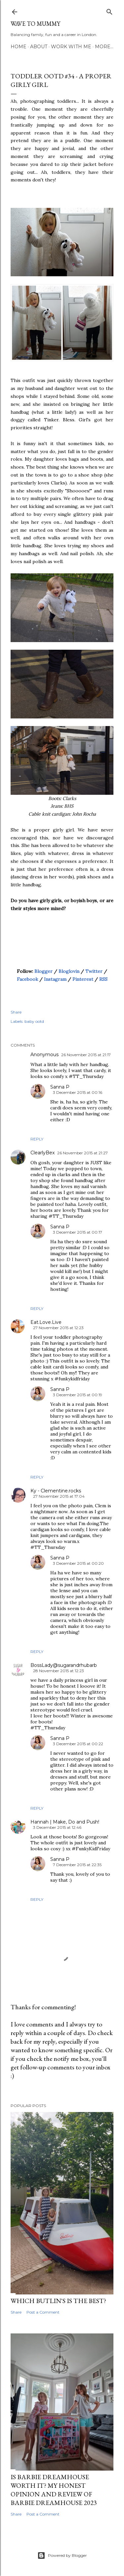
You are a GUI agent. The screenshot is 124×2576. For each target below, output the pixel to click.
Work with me (71, 47)
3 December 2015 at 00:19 (77, 1394)
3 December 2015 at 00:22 (78, 1743)
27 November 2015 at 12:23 (58, 1327)
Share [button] (16, 1012)
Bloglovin (69, 971)
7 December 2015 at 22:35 (77, 1864)
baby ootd (34, 1021)
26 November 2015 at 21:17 (86, 1054)
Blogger (43, 971)
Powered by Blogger (62, 2555)
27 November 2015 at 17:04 (59, 1496)
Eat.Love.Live (46, 1322)
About (38, 47)
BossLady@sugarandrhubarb (63, 1665)
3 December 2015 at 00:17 (77, 1232)
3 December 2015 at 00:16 (77, 1092)
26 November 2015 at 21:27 (82, 1152)
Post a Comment (43, 2312)
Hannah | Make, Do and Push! (64, 1822)
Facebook (27, 979)
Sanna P (59, 1087)
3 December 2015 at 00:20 (78, 1563)
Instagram (55, 979)
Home (18, 47)
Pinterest (82, 979)
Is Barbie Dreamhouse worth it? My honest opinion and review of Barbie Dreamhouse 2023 (54, 2490)
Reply (36, 1138)
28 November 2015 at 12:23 (58, 1670)
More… (104, 47)
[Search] (109, 10)
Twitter (94, 971)
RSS (103, 979)
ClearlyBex (42, 1153)
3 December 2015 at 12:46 (57, 1827)
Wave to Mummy (35, 23)
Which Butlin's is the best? (58, 2300)
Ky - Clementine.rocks (55, 1491)
